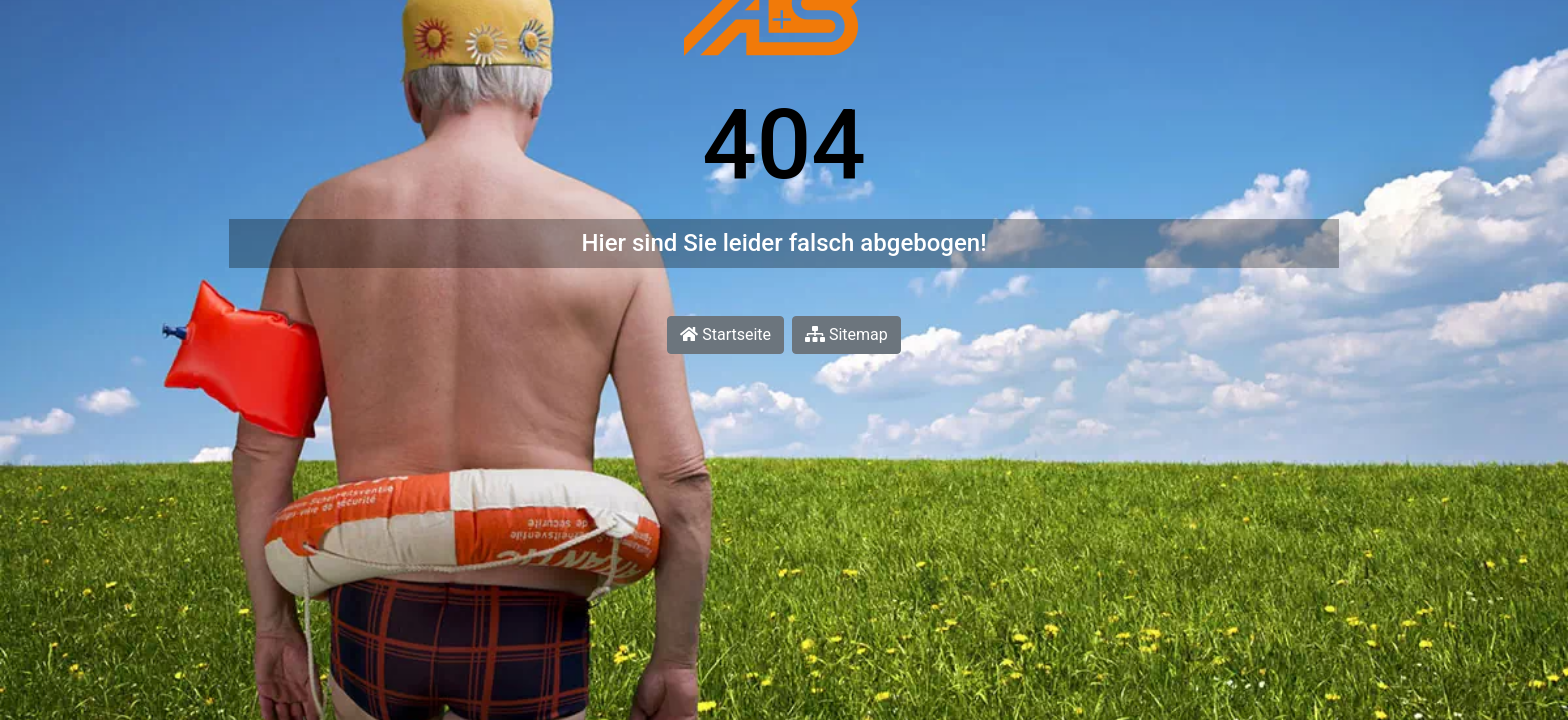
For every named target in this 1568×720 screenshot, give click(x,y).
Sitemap (846, 334)
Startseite (725, 334)
